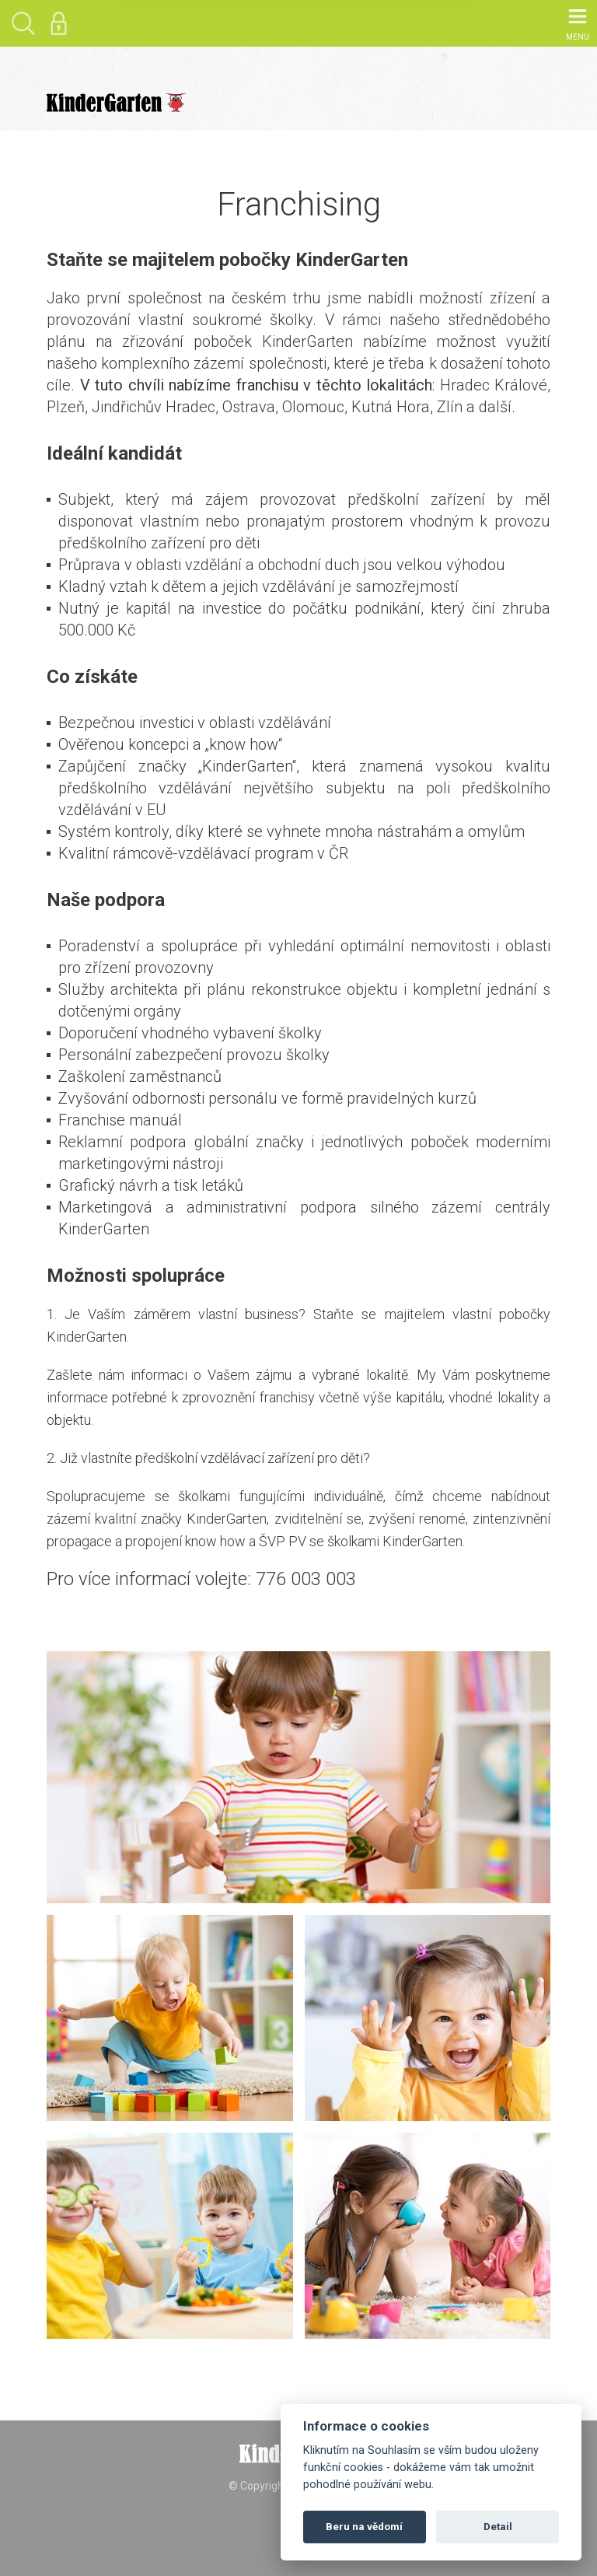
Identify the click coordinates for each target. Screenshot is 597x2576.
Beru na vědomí (364, 2526)
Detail (498, 2526)
